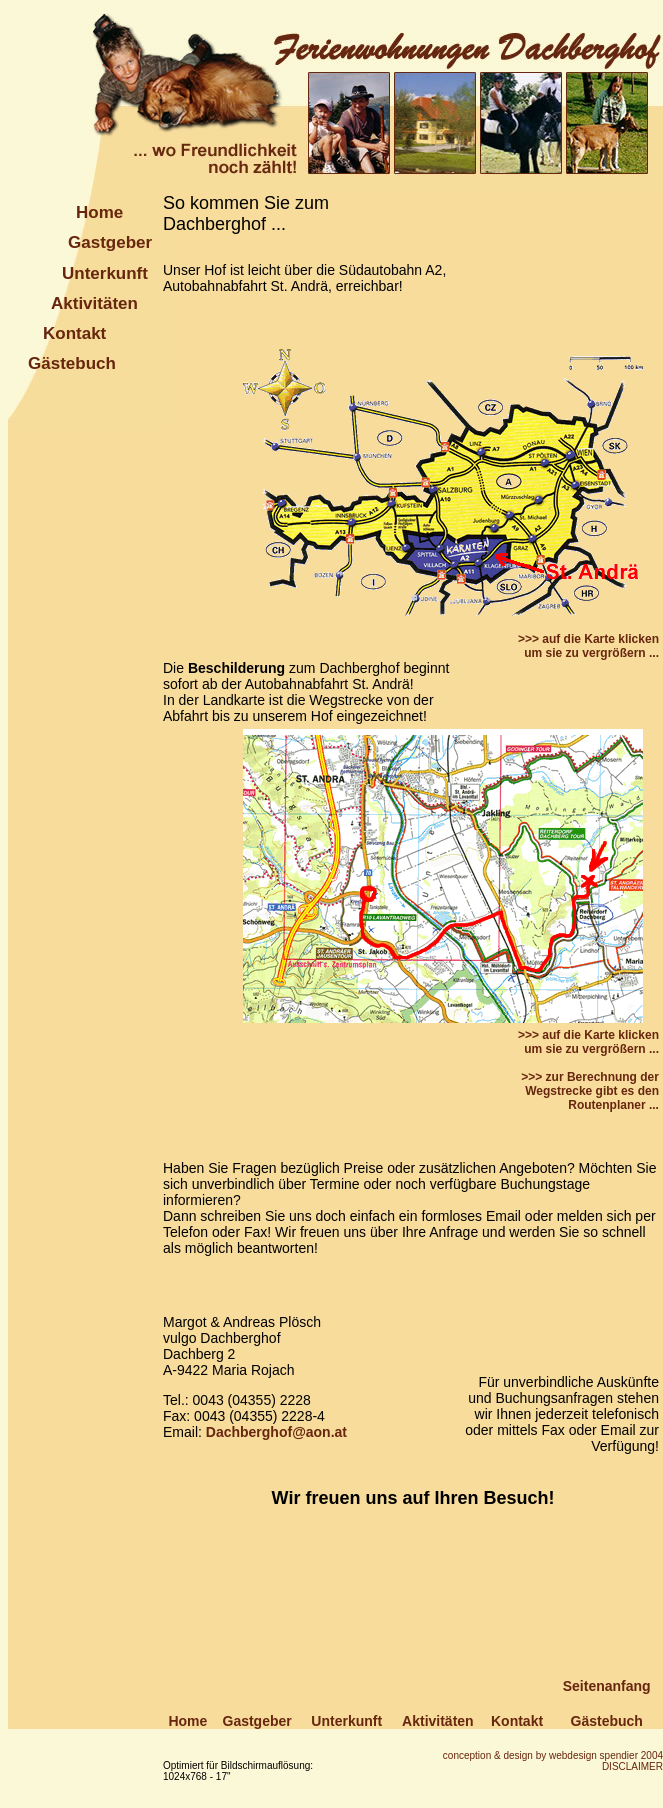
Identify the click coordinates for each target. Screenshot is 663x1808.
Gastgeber (110, 242)
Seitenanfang (607, 1686)
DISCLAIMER (632, 1766)
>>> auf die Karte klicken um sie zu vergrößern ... (588, 646)
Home (99, 212)
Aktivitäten (94, 303)
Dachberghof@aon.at (276, 1432)
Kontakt (74, 333)
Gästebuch (72, 363)
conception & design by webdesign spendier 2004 (553, 1755)
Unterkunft (105, 273)
